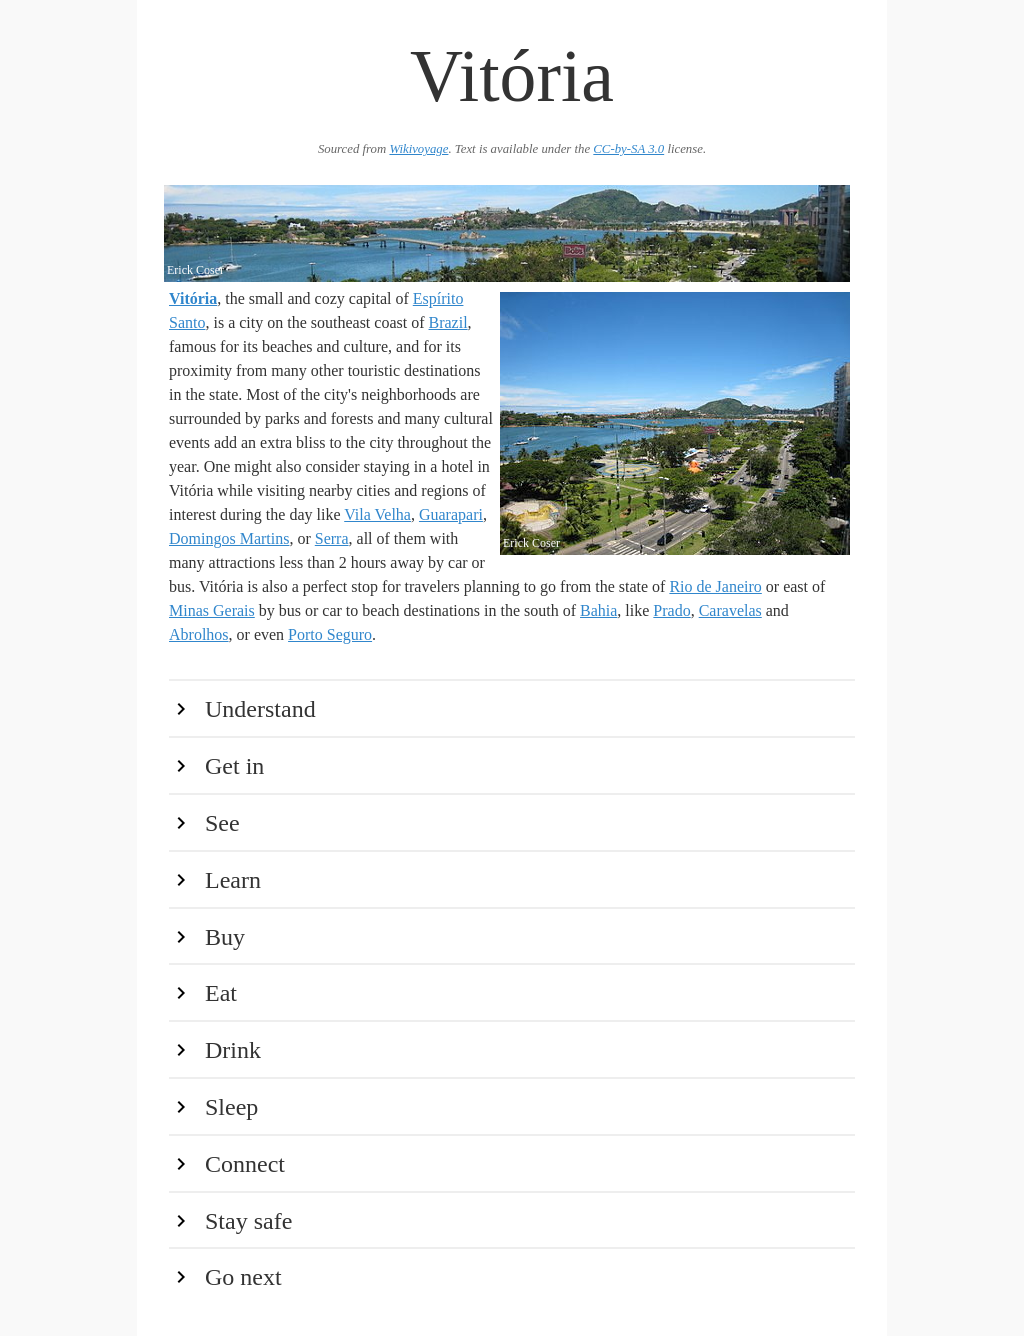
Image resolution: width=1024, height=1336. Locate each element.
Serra (332, 538)
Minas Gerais (212, 610)
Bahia (598, 610)
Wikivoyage (418, 149)
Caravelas (730, 610)
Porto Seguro (330, 634)
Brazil (448, 322)
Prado (671, 610)
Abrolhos (199, 634)
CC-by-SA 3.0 (628, 149)
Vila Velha (377, 514)
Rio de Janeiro (715, 586)
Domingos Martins (229, 538)
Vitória (193, 298)
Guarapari (451, 514)
